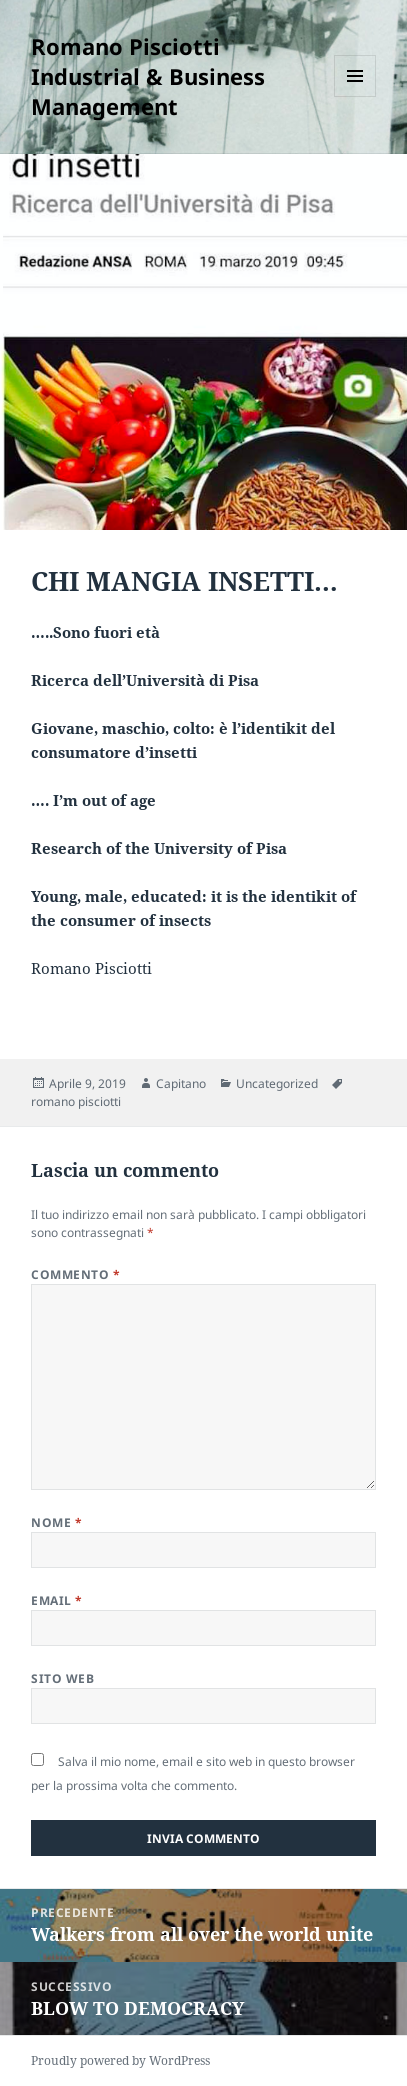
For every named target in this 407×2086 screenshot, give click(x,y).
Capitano (181, 1083)
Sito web (62, 1678)
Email (56, 1600)
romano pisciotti (76, 1101)
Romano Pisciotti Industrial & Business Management (148, 76)
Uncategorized (277, 1083)
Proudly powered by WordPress (120, 2060)
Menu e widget (355, 96)
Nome (56, 1522)
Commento (75, 1274)
